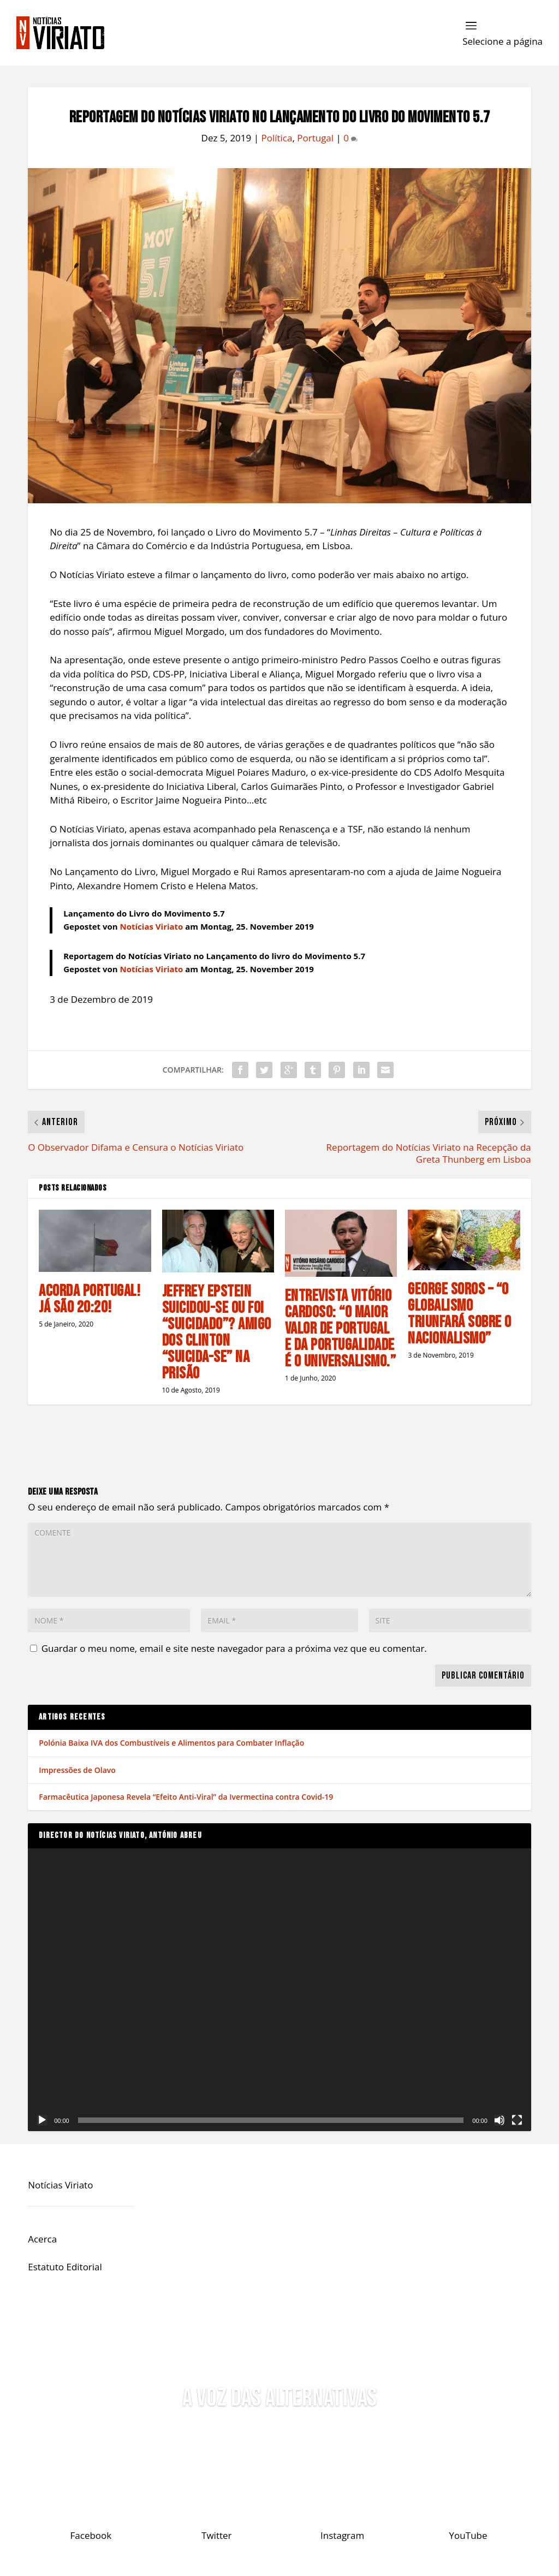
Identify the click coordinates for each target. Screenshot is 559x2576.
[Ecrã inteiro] (517, 2120)
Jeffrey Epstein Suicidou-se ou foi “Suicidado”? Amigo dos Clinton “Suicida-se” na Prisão (216, 1332)
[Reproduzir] (42, 2120)
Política (276, 138)
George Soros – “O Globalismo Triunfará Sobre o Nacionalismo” (460, 1314)
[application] (279, 1989)
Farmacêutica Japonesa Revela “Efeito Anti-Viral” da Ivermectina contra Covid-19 (186, 1797)
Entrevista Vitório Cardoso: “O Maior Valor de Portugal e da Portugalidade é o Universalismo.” (340, 1328)
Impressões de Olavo (77, 1770)
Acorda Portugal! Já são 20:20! (89, 1299)
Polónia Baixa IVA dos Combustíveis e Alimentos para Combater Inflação (171, 1743)
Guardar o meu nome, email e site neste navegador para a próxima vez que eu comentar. (234, 1648)
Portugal (315, 138)
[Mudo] (499, 2120)
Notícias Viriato (151, 926)
